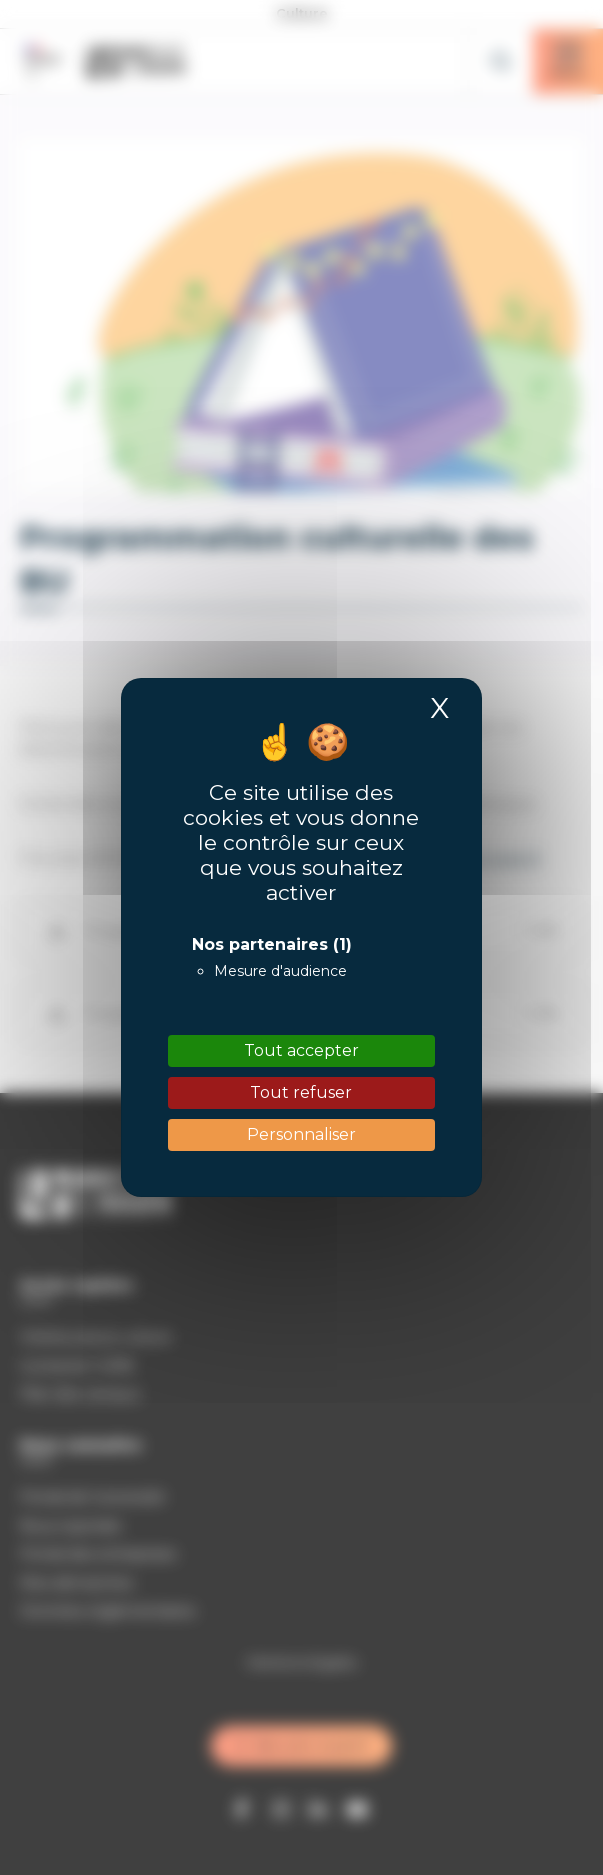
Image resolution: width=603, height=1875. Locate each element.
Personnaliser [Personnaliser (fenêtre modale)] (301, 1134)
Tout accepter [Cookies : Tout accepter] (301, 1050)
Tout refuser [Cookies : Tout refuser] (301, 1092)
